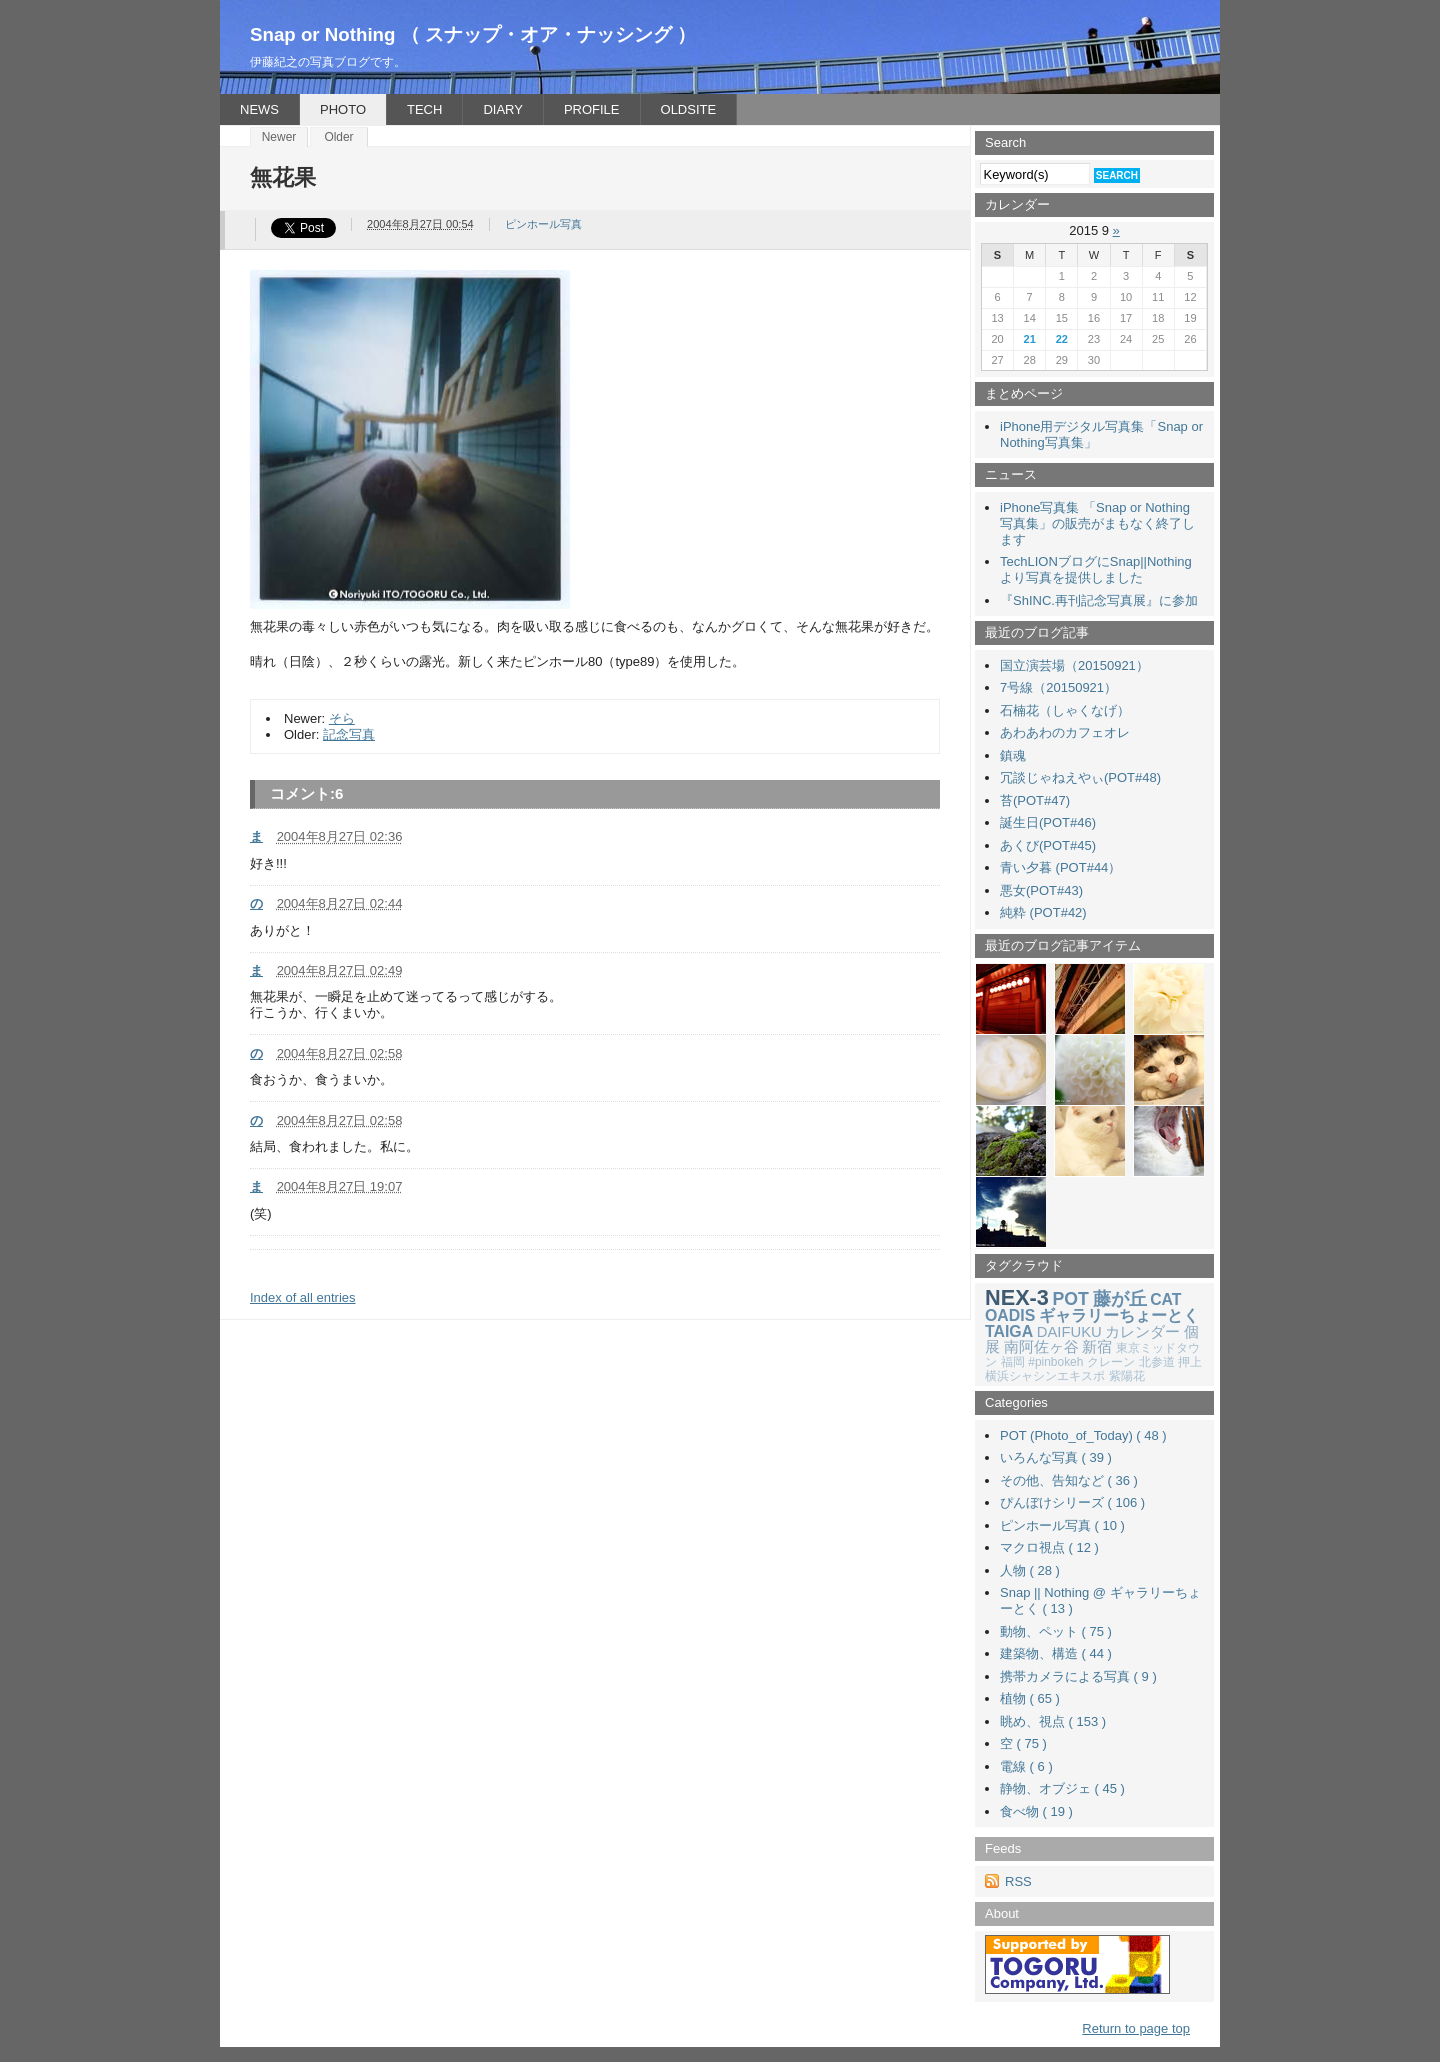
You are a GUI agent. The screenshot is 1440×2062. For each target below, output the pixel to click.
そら (342, 718)
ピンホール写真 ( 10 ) (1062, 1525)
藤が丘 (1120, 1299)
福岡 (1013, 1362)
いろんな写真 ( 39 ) (1056, 1457)
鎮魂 (1013, 755)
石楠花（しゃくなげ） (1065, 710)
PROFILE (592, 109)
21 (1030, 339)
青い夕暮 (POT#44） (1060, 867)
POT (1071, 1299)
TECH (424, 109)
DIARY (503, 109)
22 (1062, 339)
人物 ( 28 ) (1030, 1570)
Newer (279, 137)
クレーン (1111, 1362)
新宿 (1097, 1347)
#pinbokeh (1055, 1362)
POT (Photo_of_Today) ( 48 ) (1083, 1435)
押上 (1190, 1362)
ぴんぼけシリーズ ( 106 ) (1072, 1502)
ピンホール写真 (543, 224)
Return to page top (1136, 2028)
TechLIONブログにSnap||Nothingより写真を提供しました (1096, 569)
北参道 (1157, 1362)
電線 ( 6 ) (1026, 1766)
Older (338, 137)
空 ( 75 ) (1023, 1743)
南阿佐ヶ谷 (1041, 1347)
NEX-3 (1017, 1297)
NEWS (259, 109)
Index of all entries (303, 1297)
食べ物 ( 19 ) (1036, 1811)
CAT (1165, 1299)
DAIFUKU (1069, 1332)
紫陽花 (1127, 1376)
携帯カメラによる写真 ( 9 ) (1078, 1676)
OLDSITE (689, 109)
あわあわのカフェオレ (1065, 732)
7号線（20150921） (1058, 687)
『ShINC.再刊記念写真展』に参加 (1099, 600)
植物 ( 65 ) (1030, 1698)
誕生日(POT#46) (1048, 822)
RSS (1018, 1881)
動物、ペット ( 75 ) (1056, 1631)
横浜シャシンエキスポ (1045, 1376)
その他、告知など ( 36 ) (1069, 1480)
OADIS (1010, 1315)
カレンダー (1142, 1332)
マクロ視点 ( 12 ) (1049, 1547)
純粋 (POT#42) (1043, 912)
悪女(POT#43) (1041, 890)
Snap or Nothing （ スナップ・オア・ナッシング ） (473, 34)
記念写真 (349, 734)
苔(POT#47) (1035, 800)
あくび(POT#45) (1048, 845)
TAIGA (1009, 1331)
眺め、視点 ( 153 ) (1053, 1721)
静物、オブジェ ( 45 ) (1062, 1788)
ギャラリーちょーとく (1119, 1315)
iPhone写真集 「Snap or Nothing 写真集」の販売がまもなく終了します (1097, 523)
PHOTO (343, 109)
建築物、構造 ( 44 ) (1056, 1653)
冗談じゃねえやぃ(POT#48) (1080, 777)
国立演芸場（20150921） (1074, 665)
